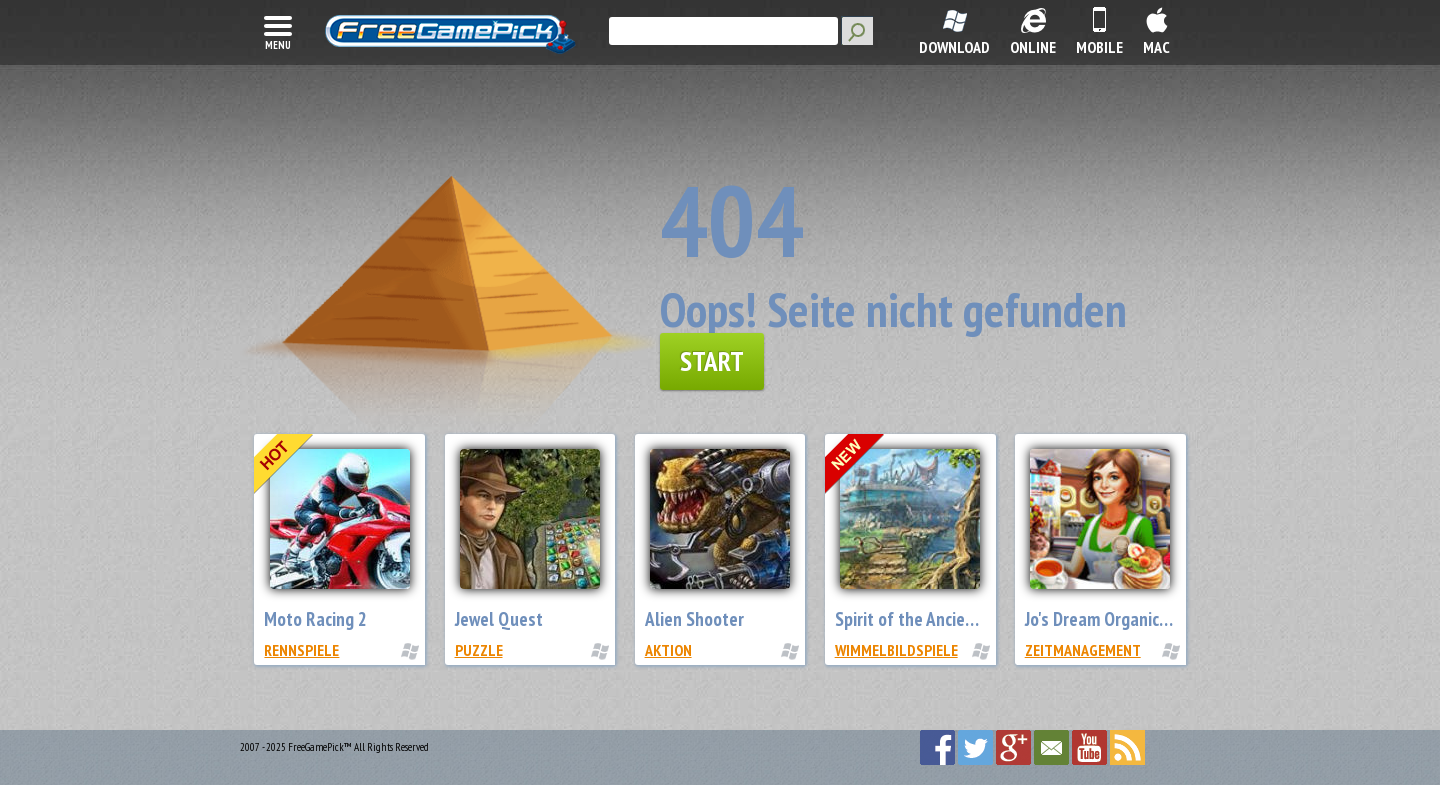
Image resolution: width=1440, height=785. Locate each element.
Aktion (668, 650)
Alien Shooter (694, 619)
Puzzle (479, 650)
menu (278, 31)
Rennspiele (301, 650)
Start (712, 361)
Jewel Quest (499, 619)
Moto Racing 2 (315, 619)
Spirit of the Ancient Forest (933, 619)
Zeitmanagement (1083, 650)
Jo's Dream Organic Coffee (1118, 619)
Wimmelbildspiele (896, 650)
